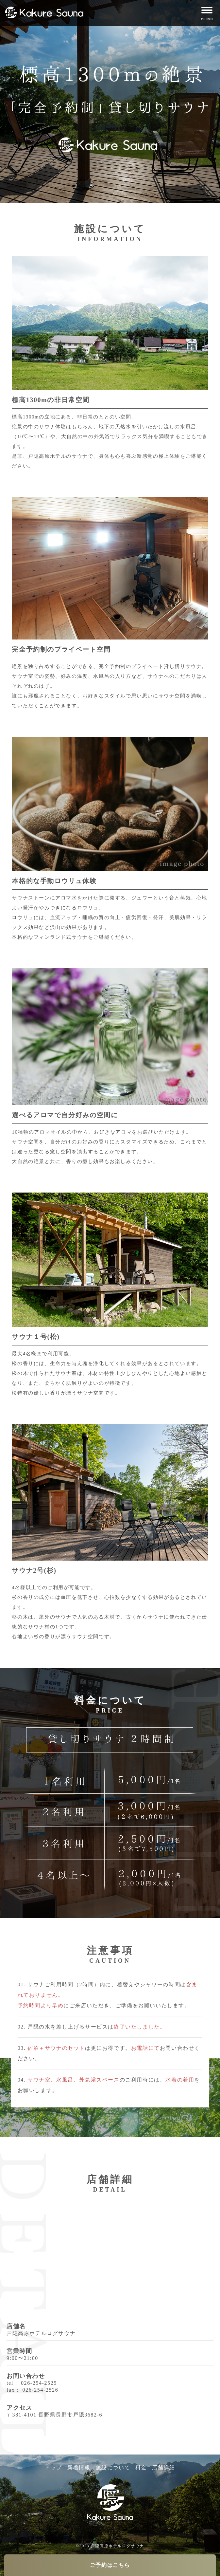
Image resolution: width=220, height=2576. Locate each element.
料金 (141, 2467)
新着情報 (78, 2467)
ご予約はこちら (110, 2565)
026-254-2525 (39, 2383)
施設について (113, 2467)
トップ (53, 2467)
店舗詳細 (163, 2467)
